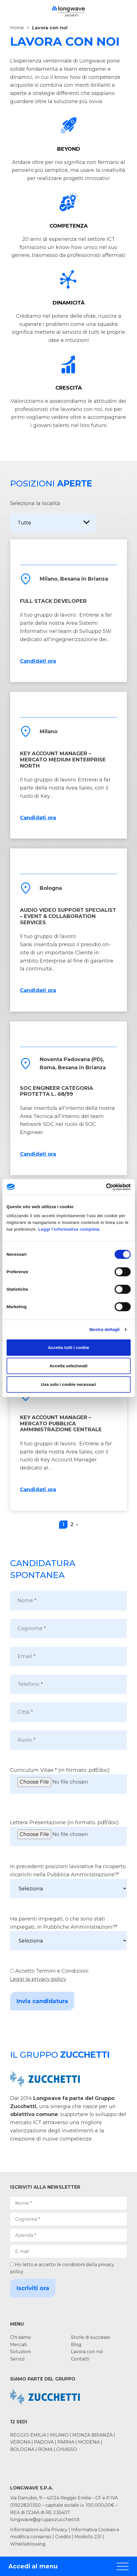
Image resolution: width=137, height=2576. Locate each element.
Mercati (18, 2344)
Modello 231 (89, 2536)
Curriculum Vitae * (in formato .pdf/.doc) (68, 1780)
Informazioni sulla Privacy (39, 2529)
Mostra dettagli (104, 1329)
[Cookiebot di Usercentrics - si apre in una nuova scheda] (106, 1187)
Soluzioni (20, 2351)
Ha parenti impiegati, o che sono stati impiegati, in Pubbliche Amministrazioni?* (68, 1933)
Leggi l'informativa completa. (69, 1229)
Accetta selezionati (68, 1365)
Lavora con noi (87, 2351)
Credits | (64, 2536)
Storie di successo (90, 2337)
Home (17, 27)
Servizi (17, 2359)
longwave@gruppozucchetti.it (45, 2519)
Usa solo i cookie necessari (68, 1384)
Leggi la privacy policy (38, 1979)
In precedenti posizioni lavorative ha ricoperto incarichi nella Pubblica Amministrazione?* (68, 1880)
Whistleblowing (28, 2544)
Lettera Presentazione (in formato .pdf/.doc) (68, 1832)
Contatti (80, 2359)
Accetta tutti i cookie (68, 1347)
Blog (76, 2344)
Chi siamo (20, 2337)
